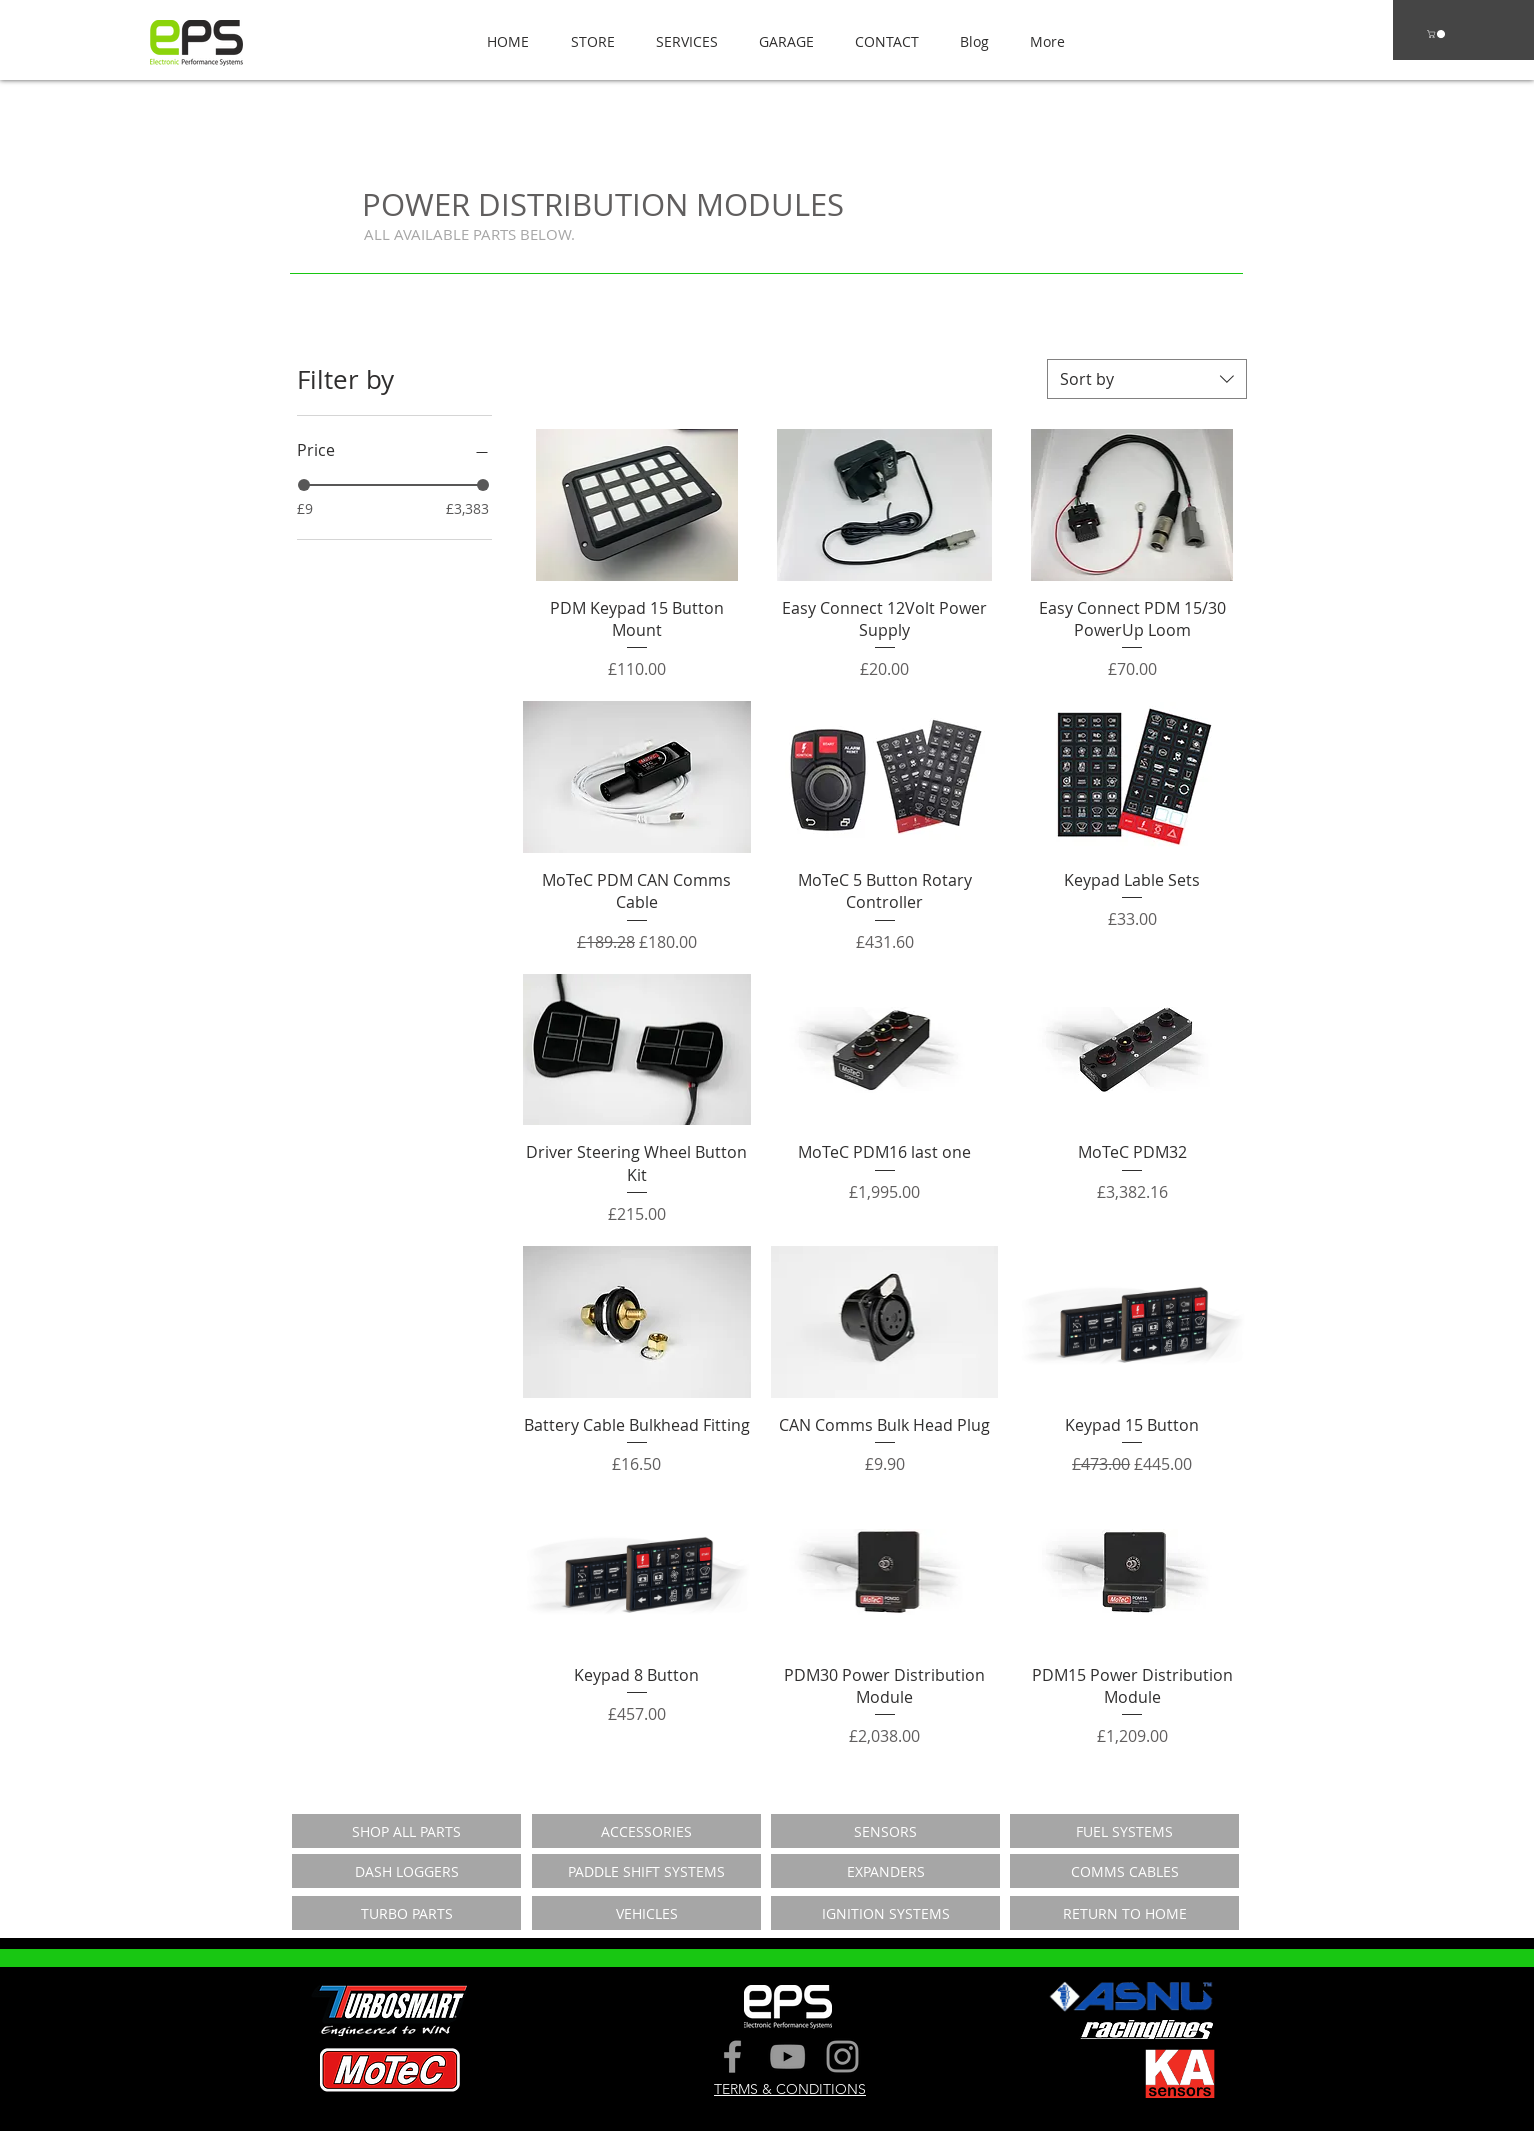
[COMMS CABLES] (1124, 1871)
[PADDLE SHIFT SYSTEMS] (646, 1871)
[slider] (304, 485)
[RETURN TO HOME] (1124, 1913)
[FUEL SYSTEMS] (1124, 1831)
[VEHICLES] (646, 1913)
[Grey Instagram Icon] (842, 2056)
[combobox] (1147, 379)
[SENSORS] (885, 1831)
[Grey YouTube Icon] (787, 2056)
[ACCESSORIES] (646, 1831)
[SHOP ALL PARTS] (406, 1831)
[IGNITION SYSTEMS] (885, 1913)
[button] (587, 41)
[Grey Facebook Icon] (732, 2056)
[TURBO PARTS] (406, 1913)
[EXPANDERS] (885, 1871)
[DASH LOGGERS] (406, 1871)
